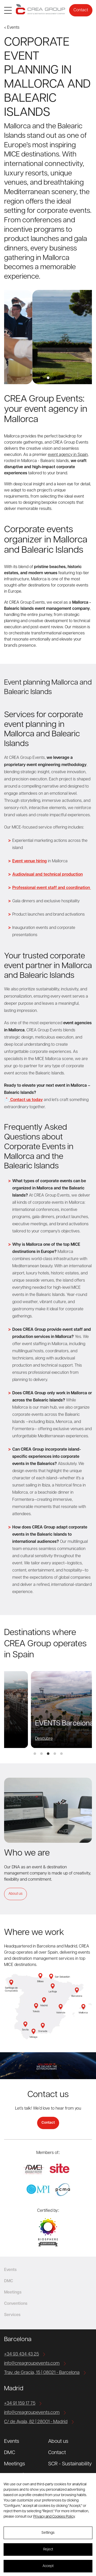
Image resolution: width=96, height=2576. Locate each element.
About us (15, 1894)
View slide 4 (55, 1753)
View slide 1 (41, 377)
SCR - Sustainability (70, 2464)
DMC (9, 2452)
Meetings (14, 2464)
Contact (80, 10)
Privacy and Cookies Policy (54, 2517)
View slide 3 (55, 377)
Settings (48, 2533)
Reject (48, 2549)
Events (11, 2441)
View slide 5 (61, 1753)
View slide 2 (48, 377)
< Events (11, 28)
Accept (48, 2566)
